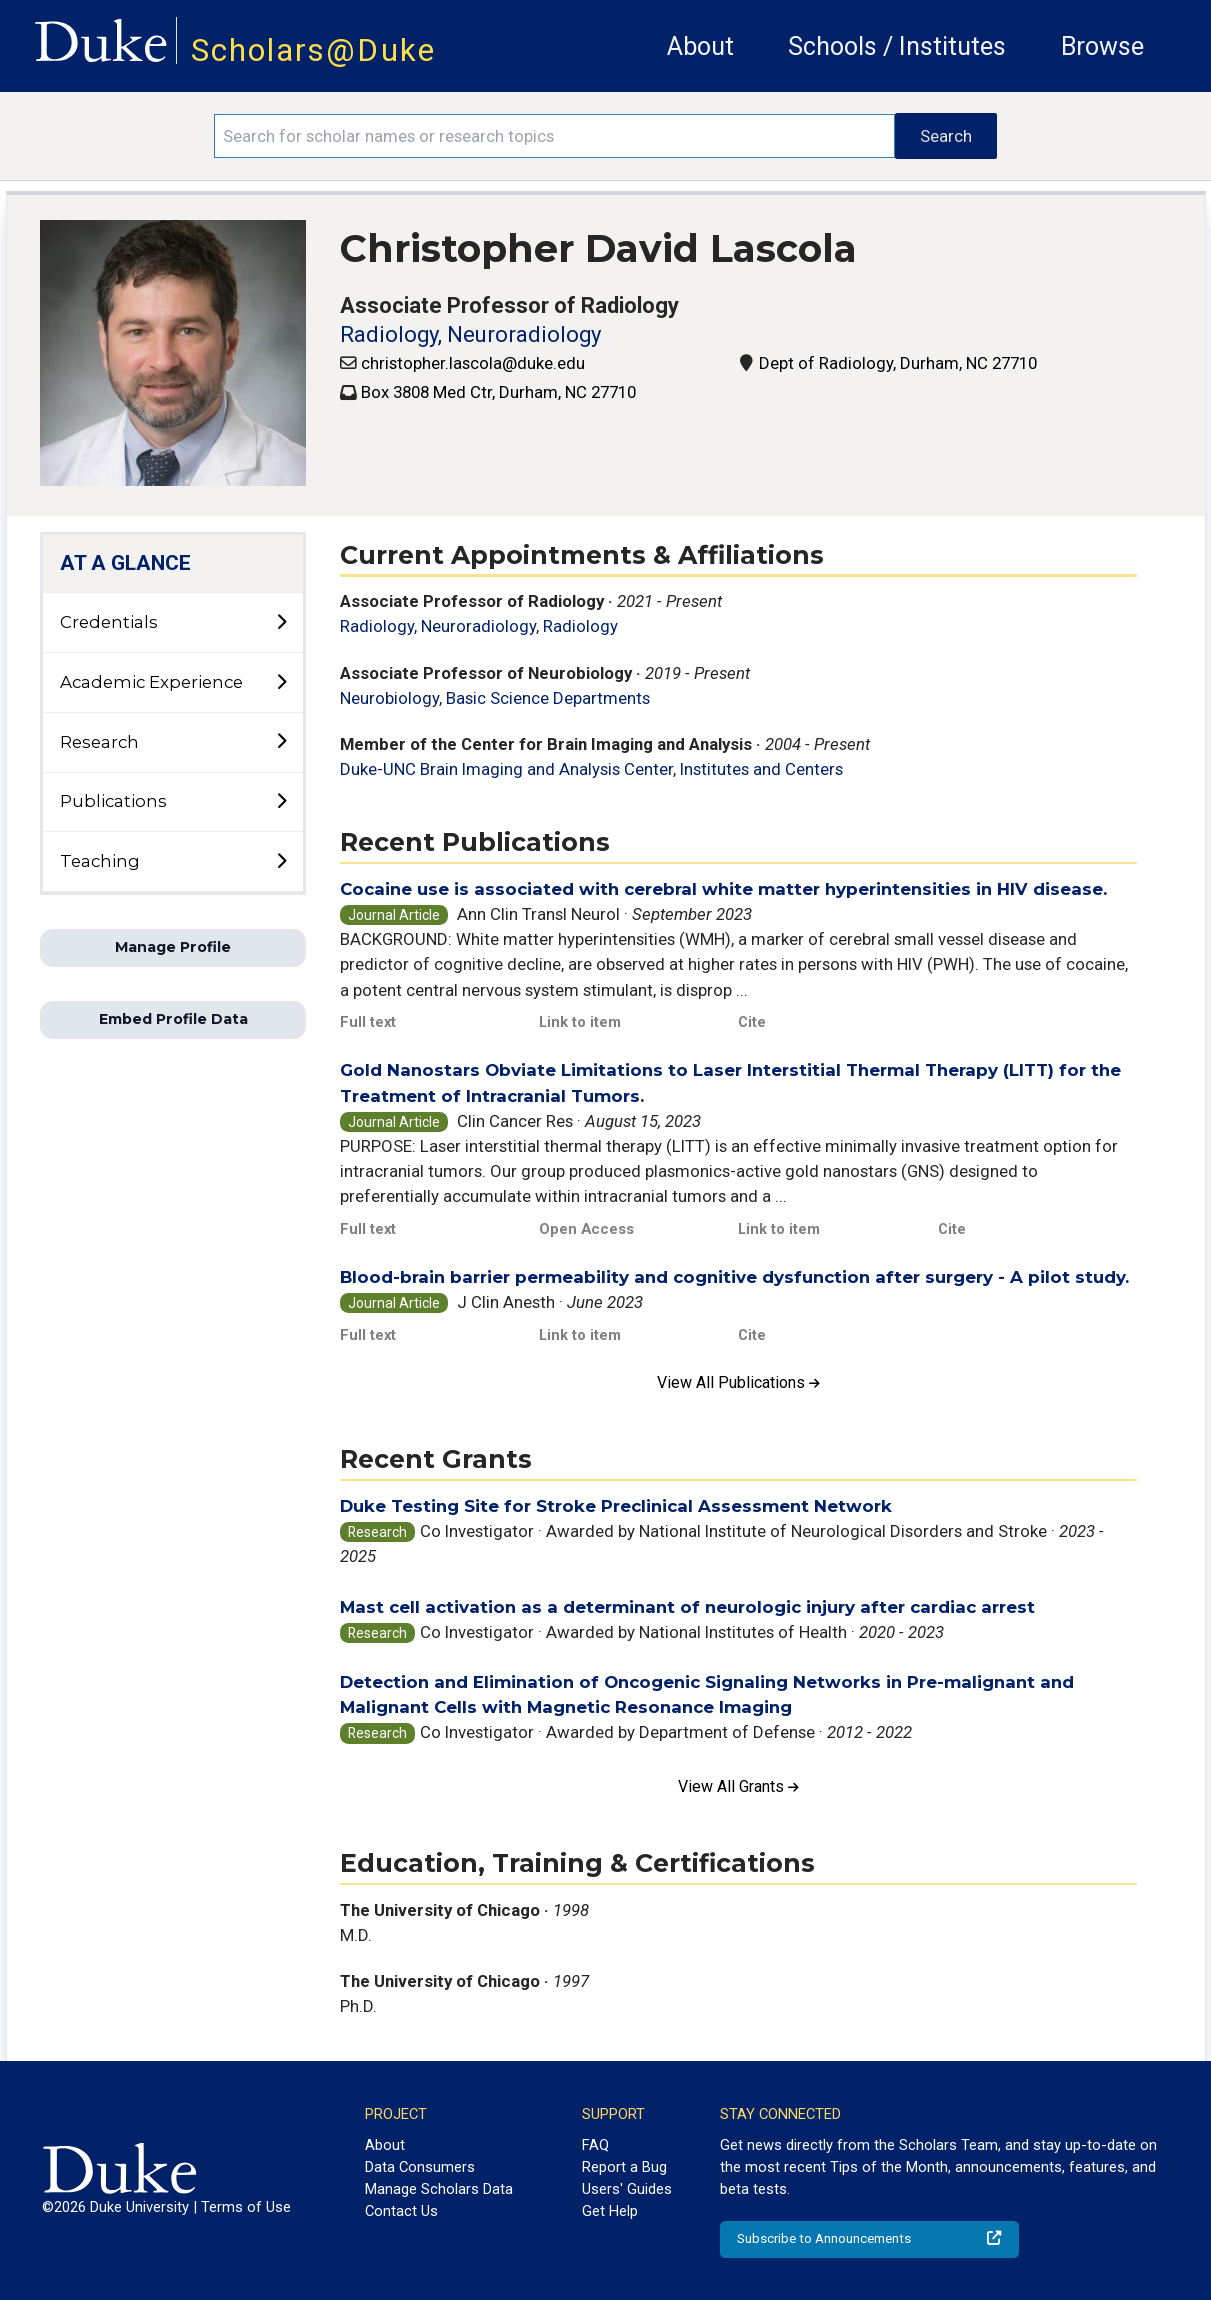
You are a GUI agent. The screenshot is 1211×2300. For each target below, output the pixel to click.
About (700, 46)
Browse (1102, 46)
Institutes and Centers (761, 769)
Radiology (580, 626)
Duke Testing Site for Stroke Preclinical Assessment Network (616, 1506)
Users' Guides (627, 2189)
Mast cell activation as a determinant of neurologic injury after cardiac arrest (687, 1607)
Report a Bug (624, 2167)
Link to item (580, 1022)
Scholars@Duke (313, 50)
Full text (368, 1022)
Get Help (610, 2211)
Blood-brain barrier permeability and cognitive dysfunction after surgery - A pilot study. (734, 1277)
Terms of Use (246, 2207)
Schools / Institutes (897, 46)
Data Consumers (420, 2167)
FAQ (595, 2145)
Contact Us (401, 2211)
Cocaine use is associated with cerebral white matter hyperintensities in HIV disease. (723, 889)
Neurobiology (389, 698)
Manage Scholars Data (439, 2189)
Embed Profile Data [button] (173, 1019)
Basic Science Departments (548, 698)
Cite (752, 1022)
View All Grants (738, 1786)
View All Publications (738, 1382)
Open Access (586, 1229)
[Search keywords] (554, 136)
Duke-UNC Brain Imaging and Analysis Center (506, 769)
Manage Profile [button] (173, 947)
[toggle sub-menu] (281, 623)
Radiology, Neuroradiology (470, 334)
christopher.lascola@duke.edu (473, 363)
